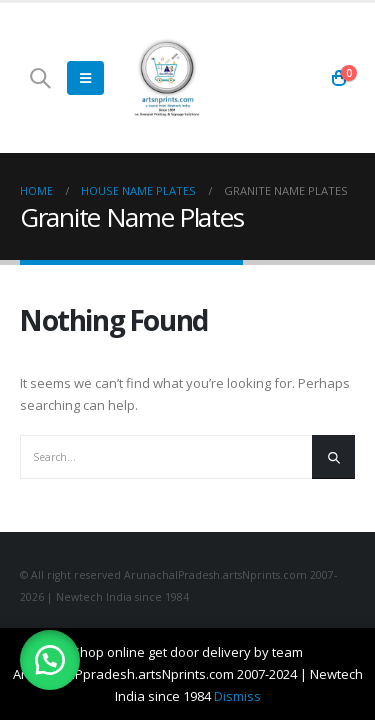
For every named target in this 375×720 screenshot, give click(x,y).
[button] (50, 660)
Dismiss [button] (237, 696)
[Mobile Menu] (85, 78)
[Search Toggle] (40, 78)
